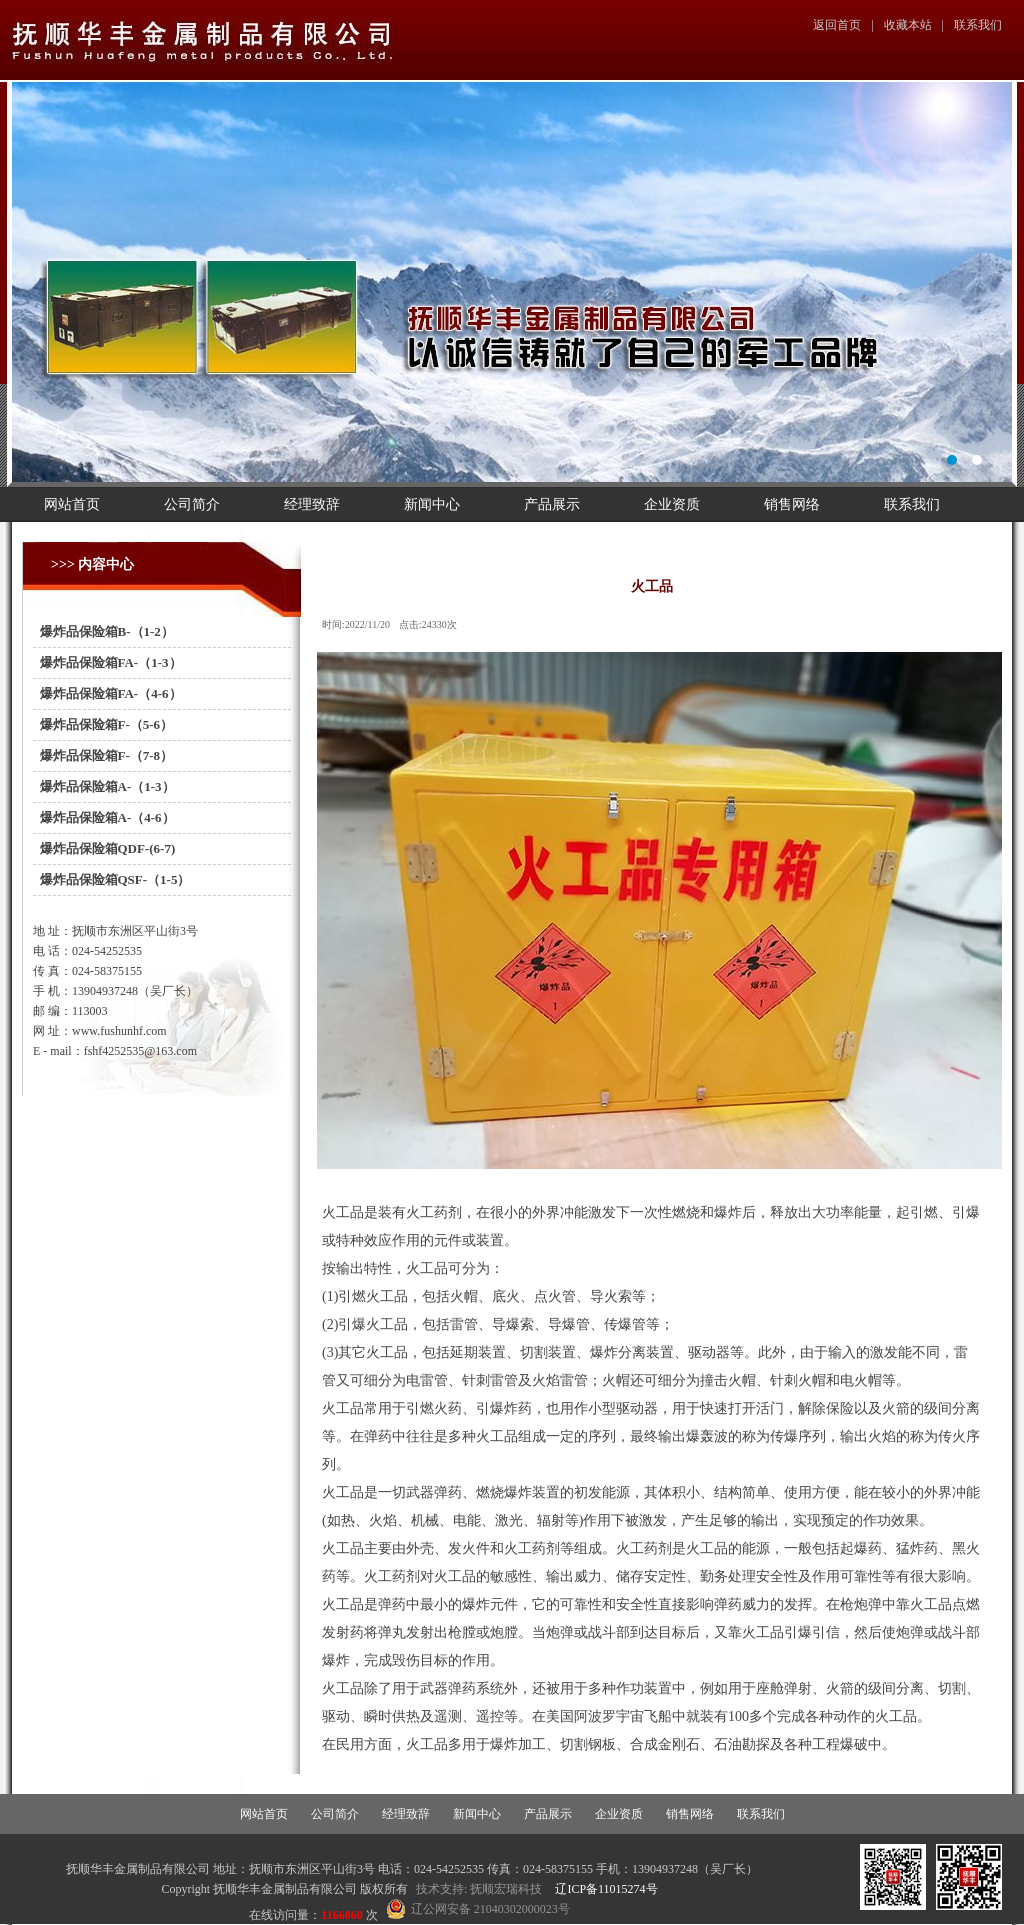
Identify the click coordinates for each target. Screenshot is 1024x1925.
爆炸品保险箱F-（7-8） (103, 755)
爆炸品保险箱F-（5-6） (103, 724)
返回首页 (837, 25)
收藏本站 (908, 25)
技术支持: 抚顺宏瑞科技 (479, 1889)
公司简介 (192, 504)
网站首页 (72, 504)
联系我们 (978, 25)
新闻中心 (432, 504)
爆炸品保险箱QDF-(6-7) (104, 848)
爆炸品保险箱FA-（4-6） (107, 693)
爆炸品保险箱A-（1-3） (104, 786)
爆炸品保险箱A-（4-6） (104, 817)
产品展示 (552, 504)
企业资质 (672, 504)
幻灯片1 (512, 282)
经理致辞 (312, 504)
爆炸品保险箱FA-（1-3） (107, 662)
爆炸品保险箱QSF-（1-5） (111, 879)
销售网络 (792, 504)
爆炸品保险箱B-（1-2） (103, 631)
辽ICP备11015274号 (606, 1889)
